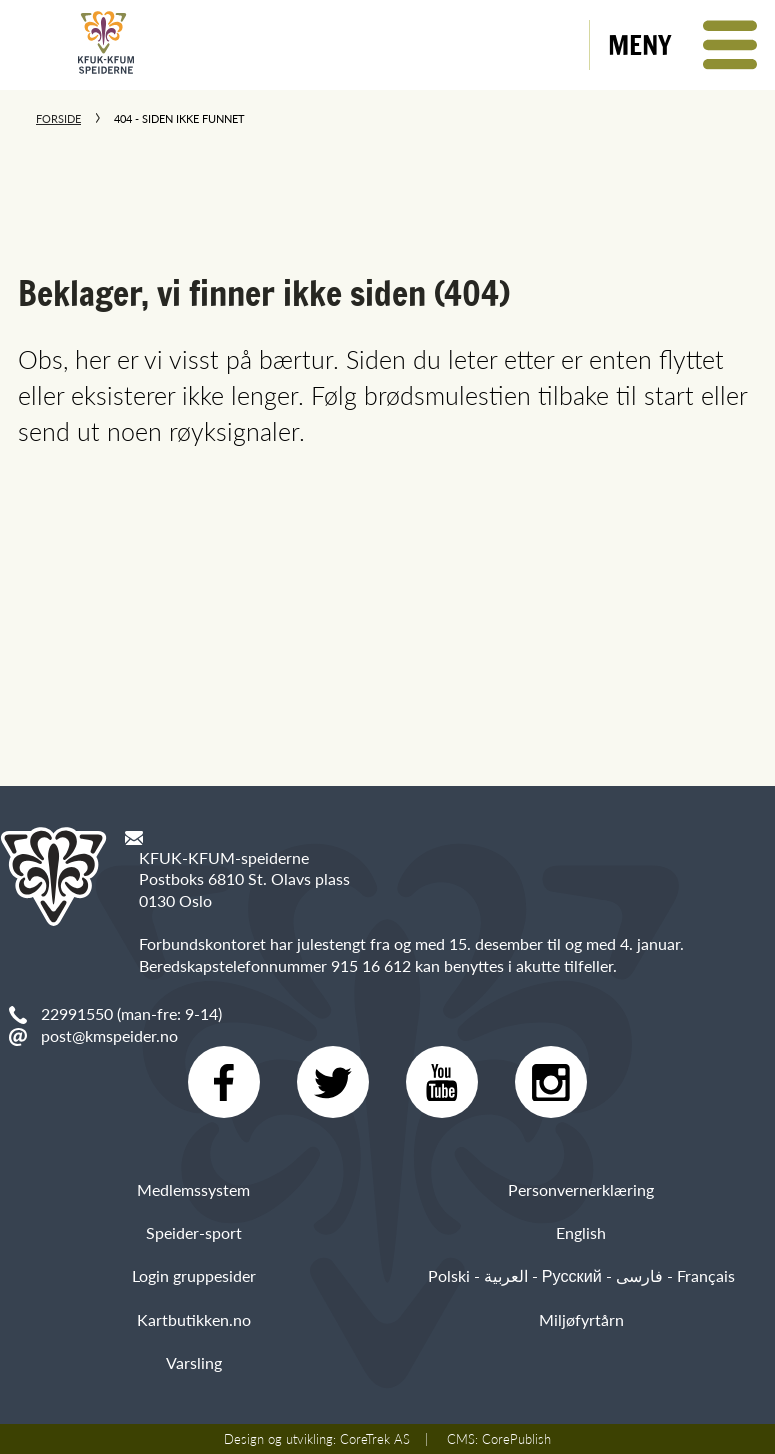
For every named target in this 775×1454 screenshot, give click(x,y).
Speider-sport (194, 1232)
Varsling (194, 1362)
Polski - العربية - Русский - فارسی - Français (581, 1275)
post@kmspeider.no (109, 1035)
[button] (682, 45)
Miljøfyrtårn (581, 1319)
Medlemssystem (193, 1189)
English (581, 1232)
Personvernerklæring (581, 1189)
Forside (58, 118)
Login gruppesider (194, 1275)
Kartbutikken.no (194, 1319)
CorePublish (516, 1439)
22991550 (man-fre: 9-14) (131, 1013)
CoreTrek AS (375, 1439)
